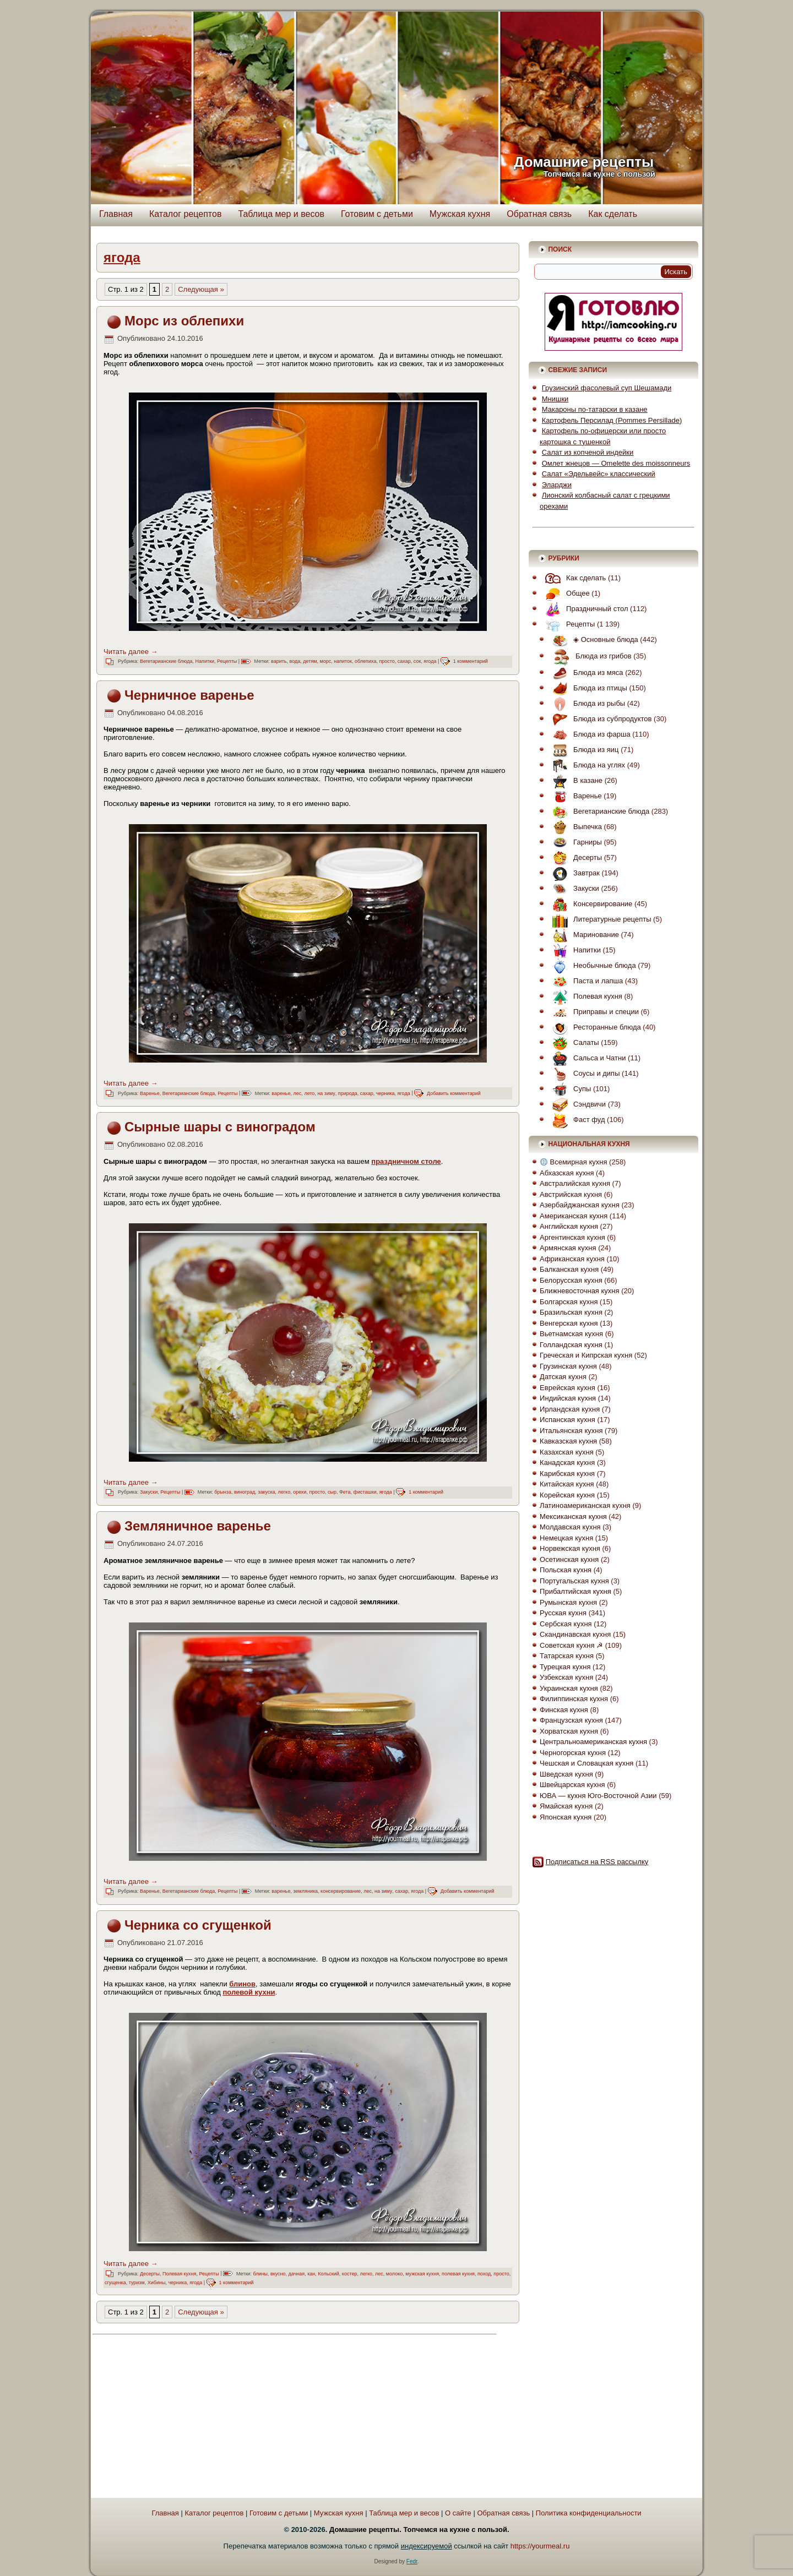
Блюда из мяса (585, 672)
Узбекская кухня (566, 1677)
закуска (266, 1492)
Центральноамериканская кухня (593, 1742)
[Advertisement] (193, 2417)
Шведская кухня (566, 1774)
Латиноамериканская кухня (585, 1505)
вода (295, 661)
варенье (280, 1093)
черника (385, 1093)
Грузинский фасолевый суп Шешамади (607, 388)
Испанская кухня (567, 1419)
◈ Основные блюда (592, 639)
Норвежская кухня (570, 1548)
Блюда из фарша (589, 734)
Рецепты (227, 661)
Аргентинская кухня (572, 1237)
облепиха (365, 661)
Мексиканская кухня (573, 1516)
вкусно (278, 2274)
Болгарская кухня (569, 1302)
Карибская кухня (567, 1473)
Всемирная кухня (573, 1162)
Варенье (150, 1093)
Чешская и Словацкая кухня (586, 1763)
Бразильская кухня (571, 1312)
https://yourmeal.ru (540, 2546)
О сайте (458, 2513)
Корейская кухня (567, 1495)
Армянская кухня (568, 1248)
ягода (429, 661)
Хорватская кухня (569, 1731)
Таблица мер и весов (281, 214)
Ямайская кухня (566, 1806)
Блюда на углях (586, 765)
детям (310, 661)
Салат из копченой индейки (588, 452)
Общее (565, 593)
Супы (569, 1089)
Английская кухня (569, 1226)
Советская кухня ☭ (571, 1645)
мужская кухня (422, 2274)
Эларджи (557, 485)
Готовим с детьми (377, 214)
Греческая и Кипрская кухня (586, 1355)
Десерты (150, 2274)
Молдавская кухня (570, 1527)
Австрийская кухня (571, 1194)
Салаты (573, 1042)
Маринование (583, 934)
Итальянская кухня (571, 1430)
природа (347, 1093)
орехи (299, 1492)
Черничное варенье (189, 695)
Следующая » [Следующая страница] (201, 289)
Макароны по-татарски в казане (595, 409)
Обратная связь (539, 214)
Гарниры (574, 842)
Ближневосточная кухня (579, 1291)
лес (298, 1093)
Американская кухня (573, 1216)
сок (417, 661)
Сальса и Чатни (586, 1058)
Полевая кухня (179, 2274)
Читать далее (131, 651)
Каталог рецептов (185, 214)
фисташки (365, 1492)
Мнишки (555, 399)
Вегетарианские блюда (166, 661)
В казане (574, 780)
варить (279, 661)
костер (349, 2274)
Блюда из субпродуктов (599, 719)
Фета (345, 1492)
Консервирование (589, 904)
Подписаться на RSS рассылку (597, 1862)
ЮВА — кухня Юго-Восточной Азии (598, 1795)
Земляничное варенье (197, 1525)
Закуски (148, 1492)
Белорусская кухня (571, 1280)
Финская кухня (564, 1710)
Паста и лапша (585, 981)
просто (386, 661)
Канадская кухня (567, 1462)
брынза (222, 1492)
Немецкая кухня (566, 1538)
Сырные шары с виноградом (220, 1126)
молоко (394, 2274)
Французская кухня (571, 1720)
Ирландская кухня (570, 1409)
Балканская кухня (569, 1269)
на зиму (326, 1093)
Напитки (205, 661)
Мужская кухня (460, 214)
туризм (137, 2282)
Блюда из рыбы (586, 703)
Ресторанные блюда (594, 1027)
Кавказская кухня (568, 1441)
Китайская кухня (567, 1484)
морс (326, 661)
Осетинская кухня (569, 1559)
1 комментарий (470, 661)
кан (311, 2274)
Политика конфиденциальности (589, 2513)
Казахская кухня (567, 1452)
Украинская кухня (569, 1688)
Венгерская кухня (569, 1323)
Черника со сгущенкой (197, 1925)
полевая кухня (458, 2274)
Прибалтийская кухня (575, 1591)
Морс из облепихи (184, 320)
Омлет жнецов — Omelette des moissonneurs (616, 463)
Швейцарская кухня (572, 1784)
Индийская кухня (568, 1398)
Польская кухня (565, 1570)
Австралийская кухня (575, 1183)
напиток (343, 661)
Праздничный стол (584, 608)
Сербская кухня (566, 1624)
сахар (404, 661)
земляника (306, 1891)
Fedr (411, 2561)
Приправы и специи (593, 1011)
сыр (332, 1492)
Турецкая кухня (565, 1667)
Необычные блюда (591, 965)
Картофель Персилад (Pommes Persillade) (612, 420)
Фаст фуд (576, 1119)
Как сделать (612, 214)
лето (309, 1093)
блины (260, 2274)
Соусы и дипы (583, 1073)
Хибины (157, 2282)
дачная (297, 2274)
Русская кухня (563, 1613)
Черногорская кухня (573, 1753)
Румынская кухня (568, 1602)
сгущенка (115, 2282)
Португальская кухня (574, 1581)
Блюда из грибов (589, 656)
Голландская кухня (571, 1345)
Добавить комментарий (454, 1093)
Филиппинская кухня (574, 1699)
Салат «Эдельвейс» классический (598, 474)
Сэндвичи (576, 1104)
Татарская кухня (567, 1656)
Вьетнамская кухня (571, 1334)
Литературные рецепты (599, 919)
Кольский (328, 2274)
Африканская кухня (572, 1259)
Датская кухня (563, 1377)
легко (284, 1492)
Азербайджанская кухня (580, 1205)
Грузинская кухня (568, 1366)
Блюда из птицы (587, 688)
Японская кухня (565, 1817)
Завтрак (573, 873)
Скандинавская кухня (575, 1634)
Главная (116, 214)
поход (484, 2274)
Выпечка (574, 827)
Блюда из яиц (582, 749)
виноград (244, 1492)
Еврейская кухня (567, 1388)
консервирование (341, 1891)
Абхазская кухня (567, 1173)
